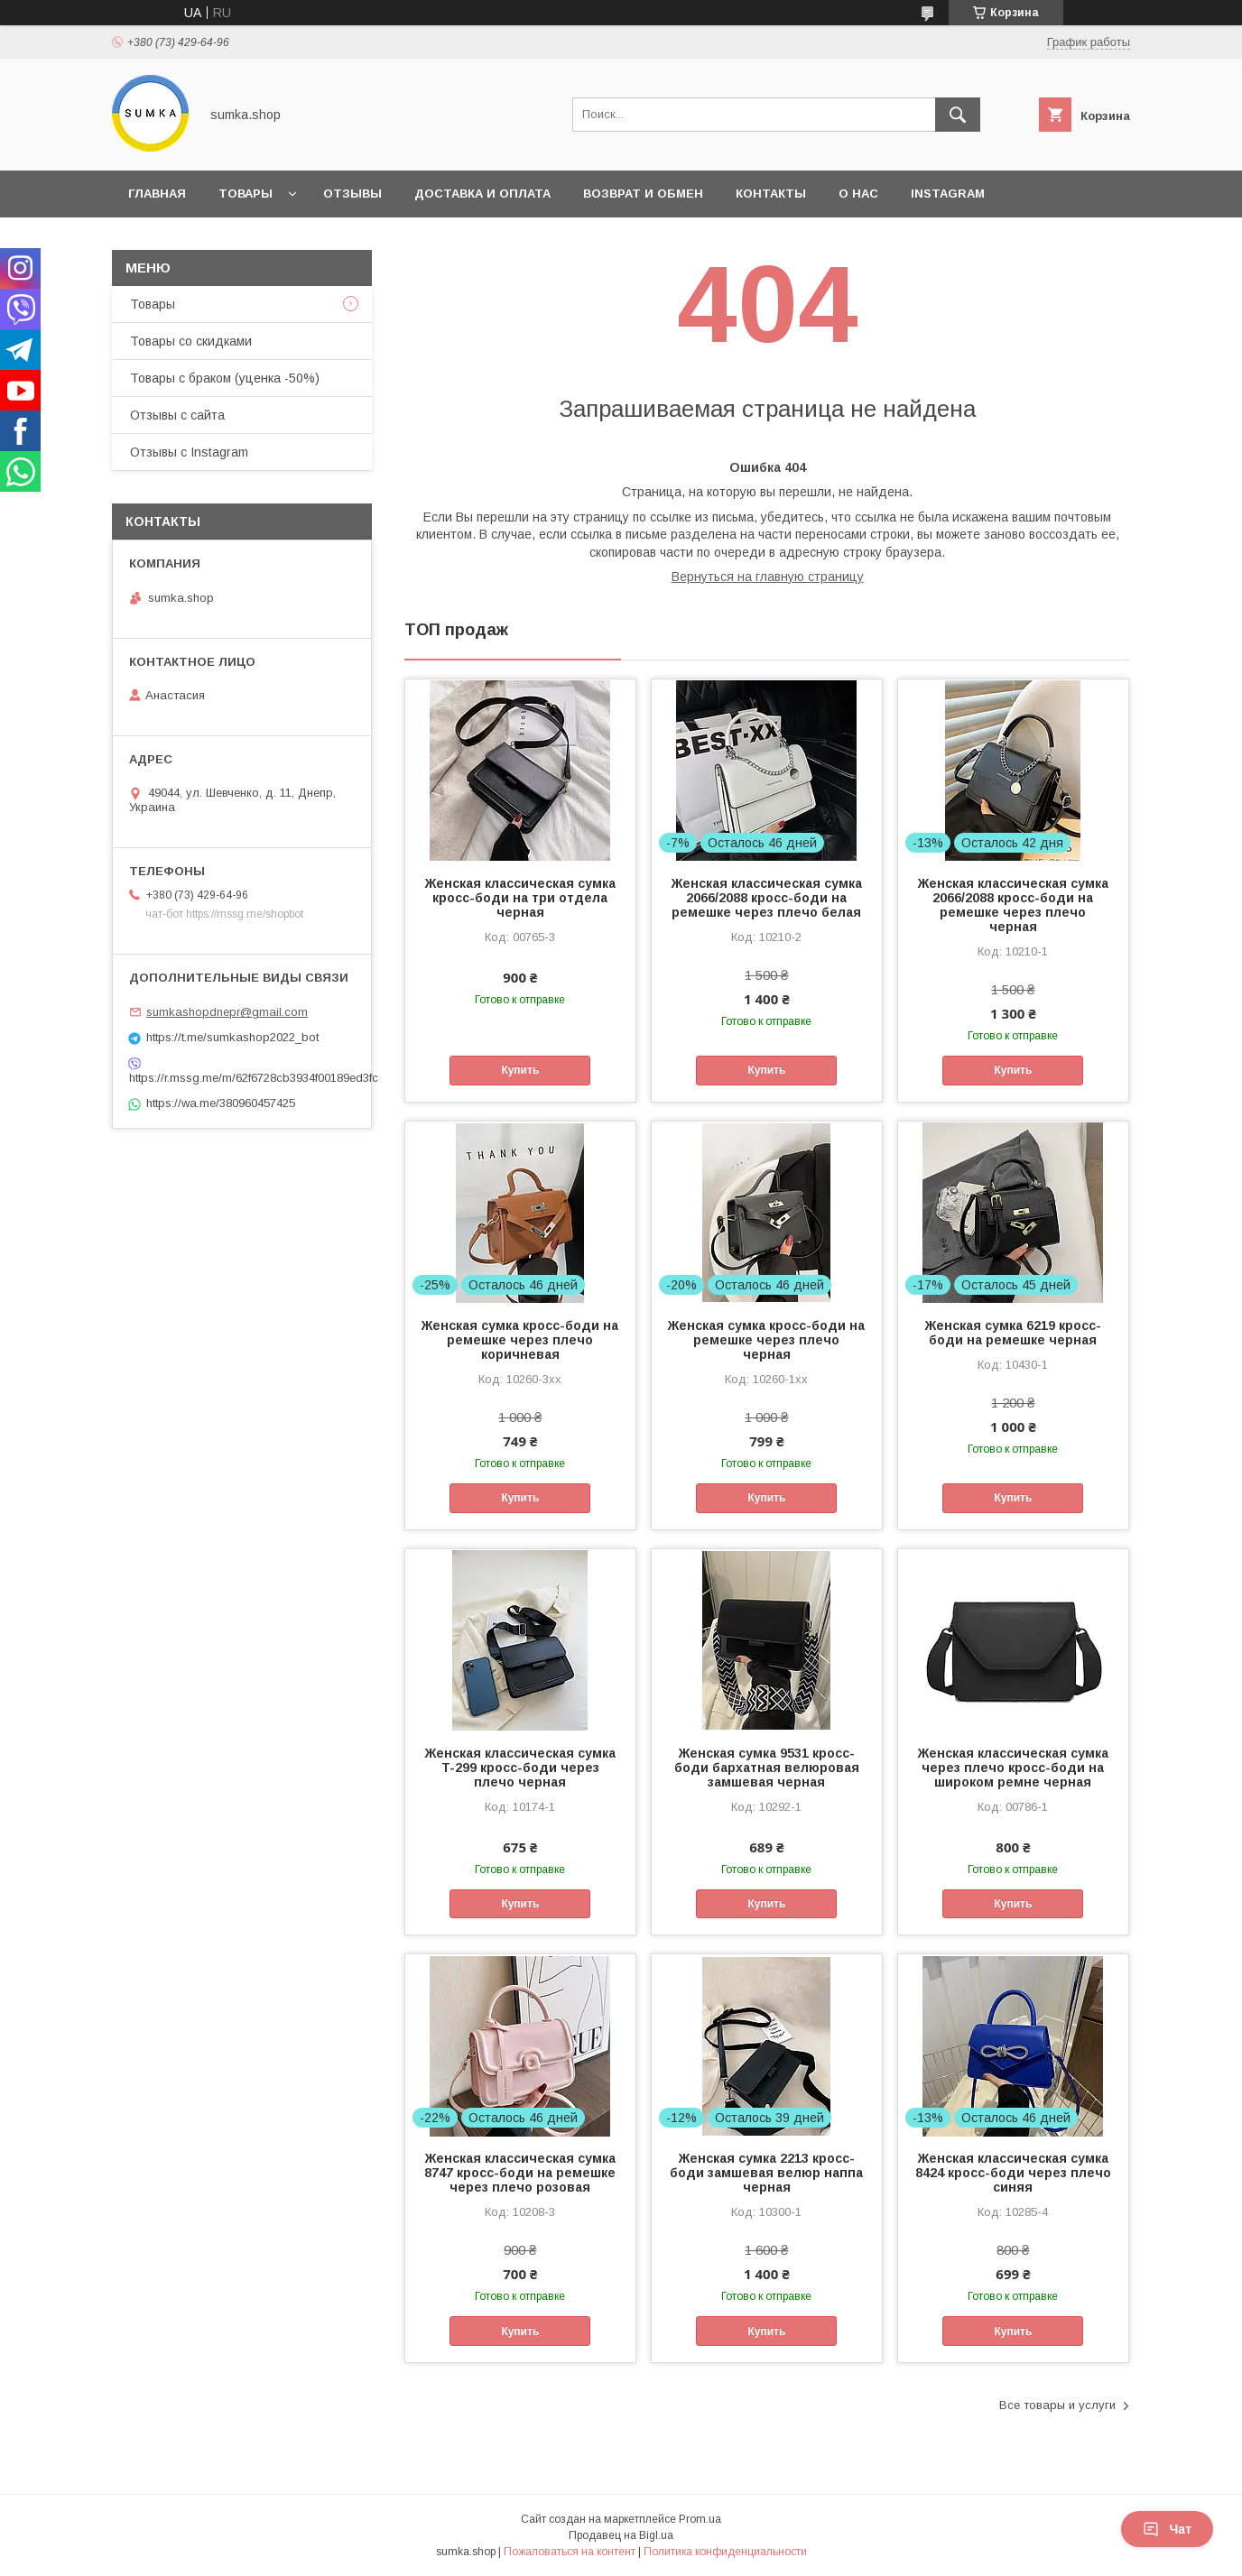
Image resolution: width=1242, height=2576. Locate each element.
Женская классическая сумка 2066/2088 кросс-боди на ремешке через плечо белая (767, 897)
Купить (520, 1070)
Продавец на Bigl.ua (621, 2535)
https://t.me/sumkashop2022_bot (232, 1037)
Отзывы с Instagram (189, 452)
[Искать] (957, 114)
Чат (1167, 2529)
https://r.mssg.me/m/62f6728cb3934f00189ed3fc (242, 1078)
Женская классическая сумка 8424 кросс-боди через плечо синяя (1013, 2172)
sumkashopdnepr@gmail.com (227, 1012)
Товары (245, 193)
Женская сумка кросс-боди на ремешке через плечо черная (766, 1340)
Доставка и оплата (482, 193)
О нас (858, 193)
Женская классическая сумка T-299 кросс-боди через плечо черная (520, 1767)
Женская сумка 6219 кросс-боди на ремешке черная (1013, 1332)
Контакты (771, 193)
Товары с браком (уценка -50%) (225, 378)
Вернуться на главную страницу (768, 576)
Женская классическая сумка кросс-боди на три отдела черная (520, 897)
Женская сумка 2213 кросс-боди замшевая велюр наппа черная (766, 2172)
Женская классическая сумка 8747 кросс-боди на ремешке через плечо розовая (520, 2172)
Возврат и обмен (643, 193)
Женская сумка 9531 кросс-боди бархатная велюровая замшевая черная (766, 1767)
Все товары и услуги (1057, 2405)
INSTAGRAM (948, 193)
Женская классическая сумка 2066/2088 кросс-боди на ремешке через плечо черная (1013, 905)
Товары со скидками (191, 341)
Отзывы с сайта (177, 415)
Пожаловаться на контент (569, 2551)
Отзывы (352, 193)
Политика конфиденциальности (725, 2551)
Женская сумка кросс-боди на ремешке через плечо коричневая (520, 1340)
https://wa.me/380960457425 (220, 1103)
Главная (157, 193)
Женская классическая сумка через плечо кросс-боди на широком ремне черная (1013, 1767)
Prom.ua (700, 2519)
